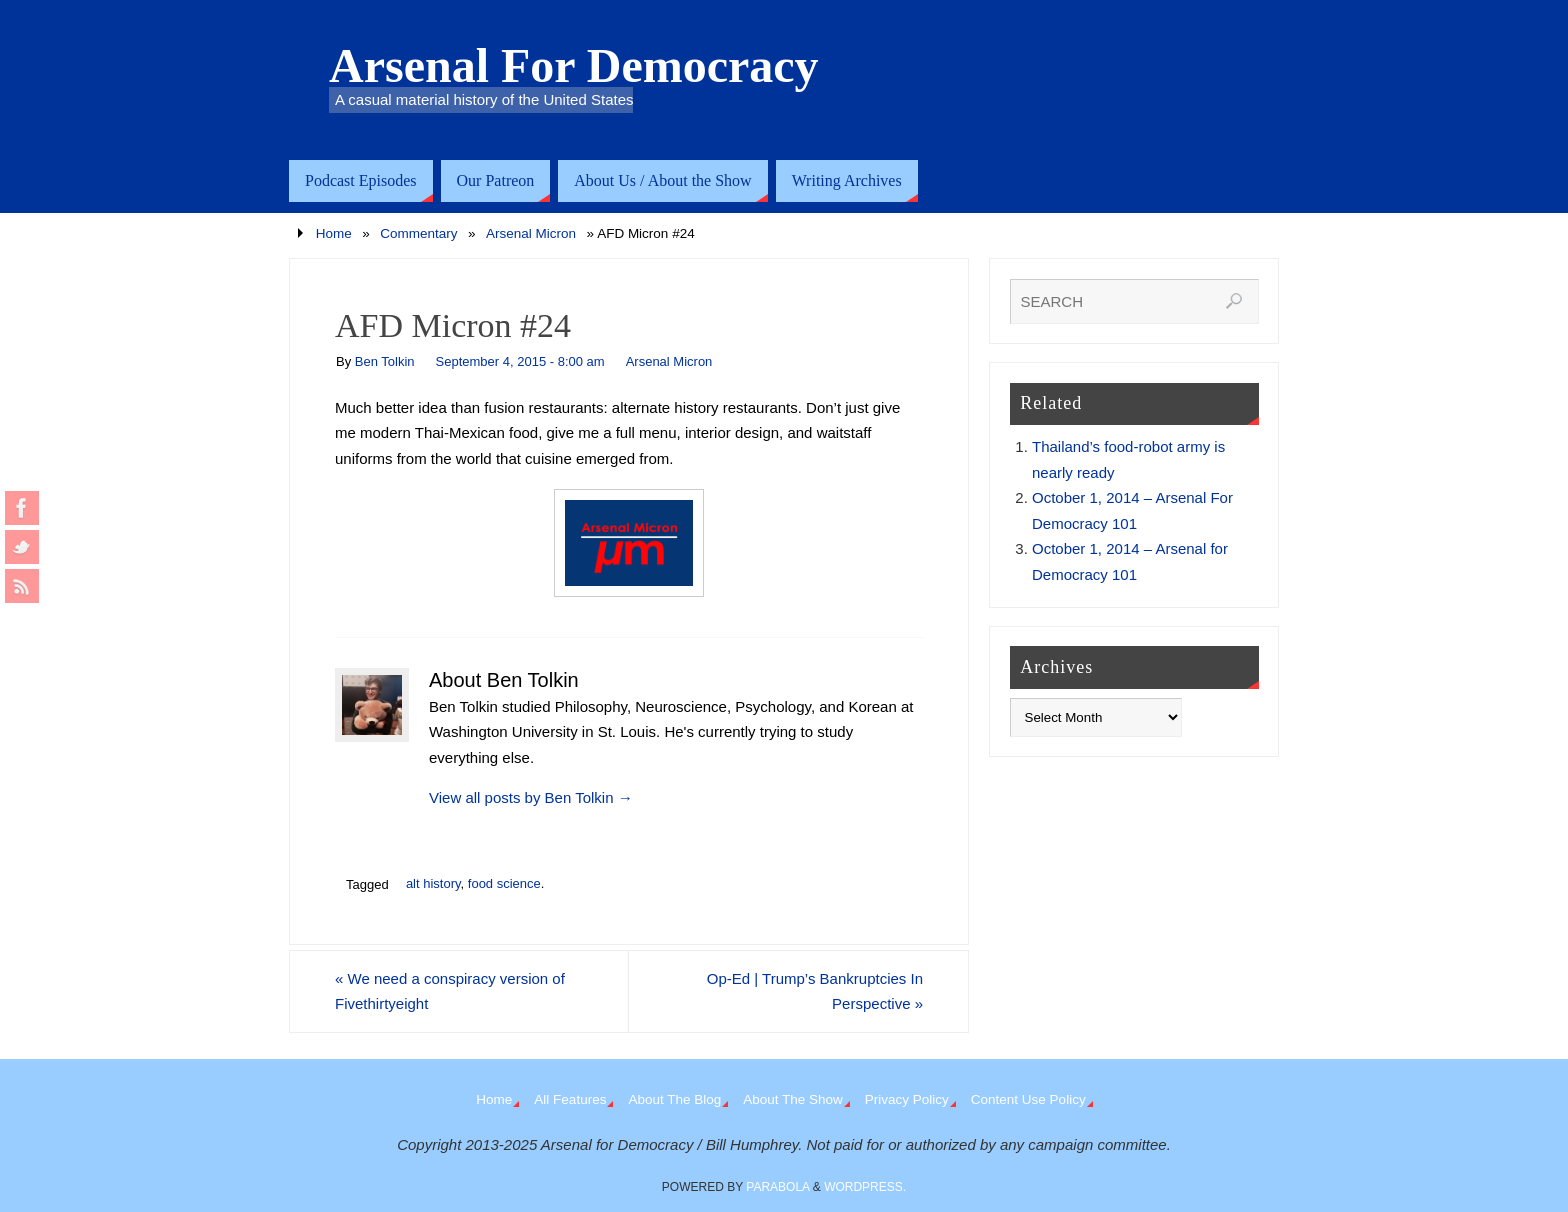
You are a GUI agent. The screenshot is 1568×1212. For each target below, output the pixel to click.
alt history (433, 883)
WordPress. (865, 1187)
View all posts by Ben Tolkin (531, 797)
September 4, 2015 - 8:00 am (520, 361)
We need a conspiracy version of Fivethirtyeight (450, 991)
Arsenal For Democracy (574, 66)
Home (334, 233)
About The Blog (674, 1099)
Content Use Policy (1028, 1099)
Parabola (777, 1187)
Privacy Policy (907, 1099)
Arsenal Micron (531, 233)
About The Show (793, 1099)
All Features (570, 1099)
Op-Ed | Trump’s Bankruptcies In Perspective (815, 991)
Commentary (418, 233)
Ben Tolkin (385, 361)
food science (504, 883)
